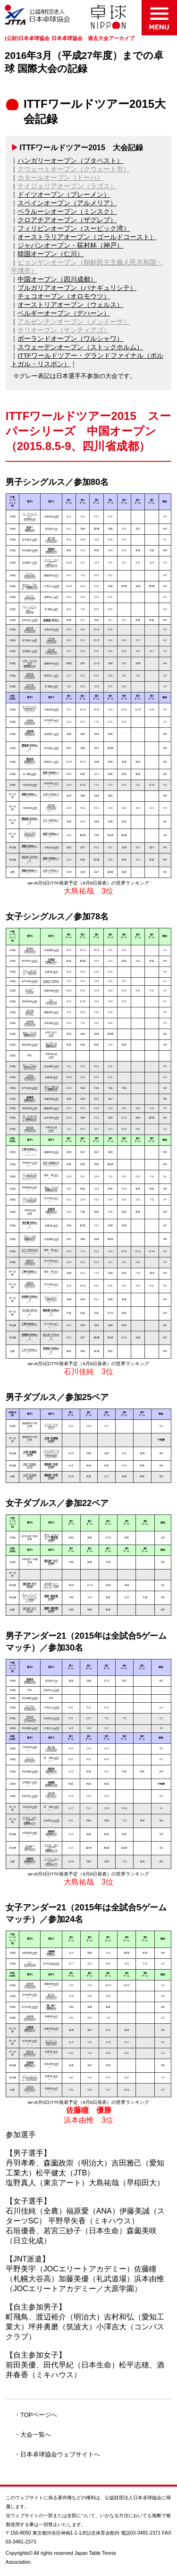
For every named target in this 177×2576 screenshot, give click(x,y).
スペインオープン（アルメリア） (67, 203)
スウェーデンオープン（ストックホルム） (80, 347)
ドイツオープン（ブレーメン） (63, 194)
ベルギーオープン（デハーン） (63, 313)
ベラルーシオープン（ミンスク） (67, 211)
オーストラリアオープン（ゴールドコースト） (86, 237)
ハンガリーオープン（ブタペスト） (70, 160)
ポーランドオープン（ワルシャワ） (70, 338)
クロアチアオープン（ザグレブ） (67, 220)
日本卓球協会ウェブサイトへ (60, 2454)
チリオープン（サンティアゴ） (63, 330)
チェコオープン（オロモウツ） (63, 296)
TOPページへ (38, 2414)
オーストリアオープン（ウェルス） (70, 304)
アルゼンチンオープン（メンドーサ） (73, 321)
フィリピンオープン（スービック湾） (73, 228)
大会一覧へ (35, 2434)
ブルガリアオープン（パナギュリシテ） (76, 287)
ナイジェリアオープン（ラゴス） (67, 186)
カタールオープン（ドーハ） (60, 177)
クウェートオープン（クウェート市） (73, 169)
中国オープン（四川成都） (57, 279)
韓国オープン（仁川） (50, 254)
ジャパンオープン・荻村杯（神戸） (70, 245)
